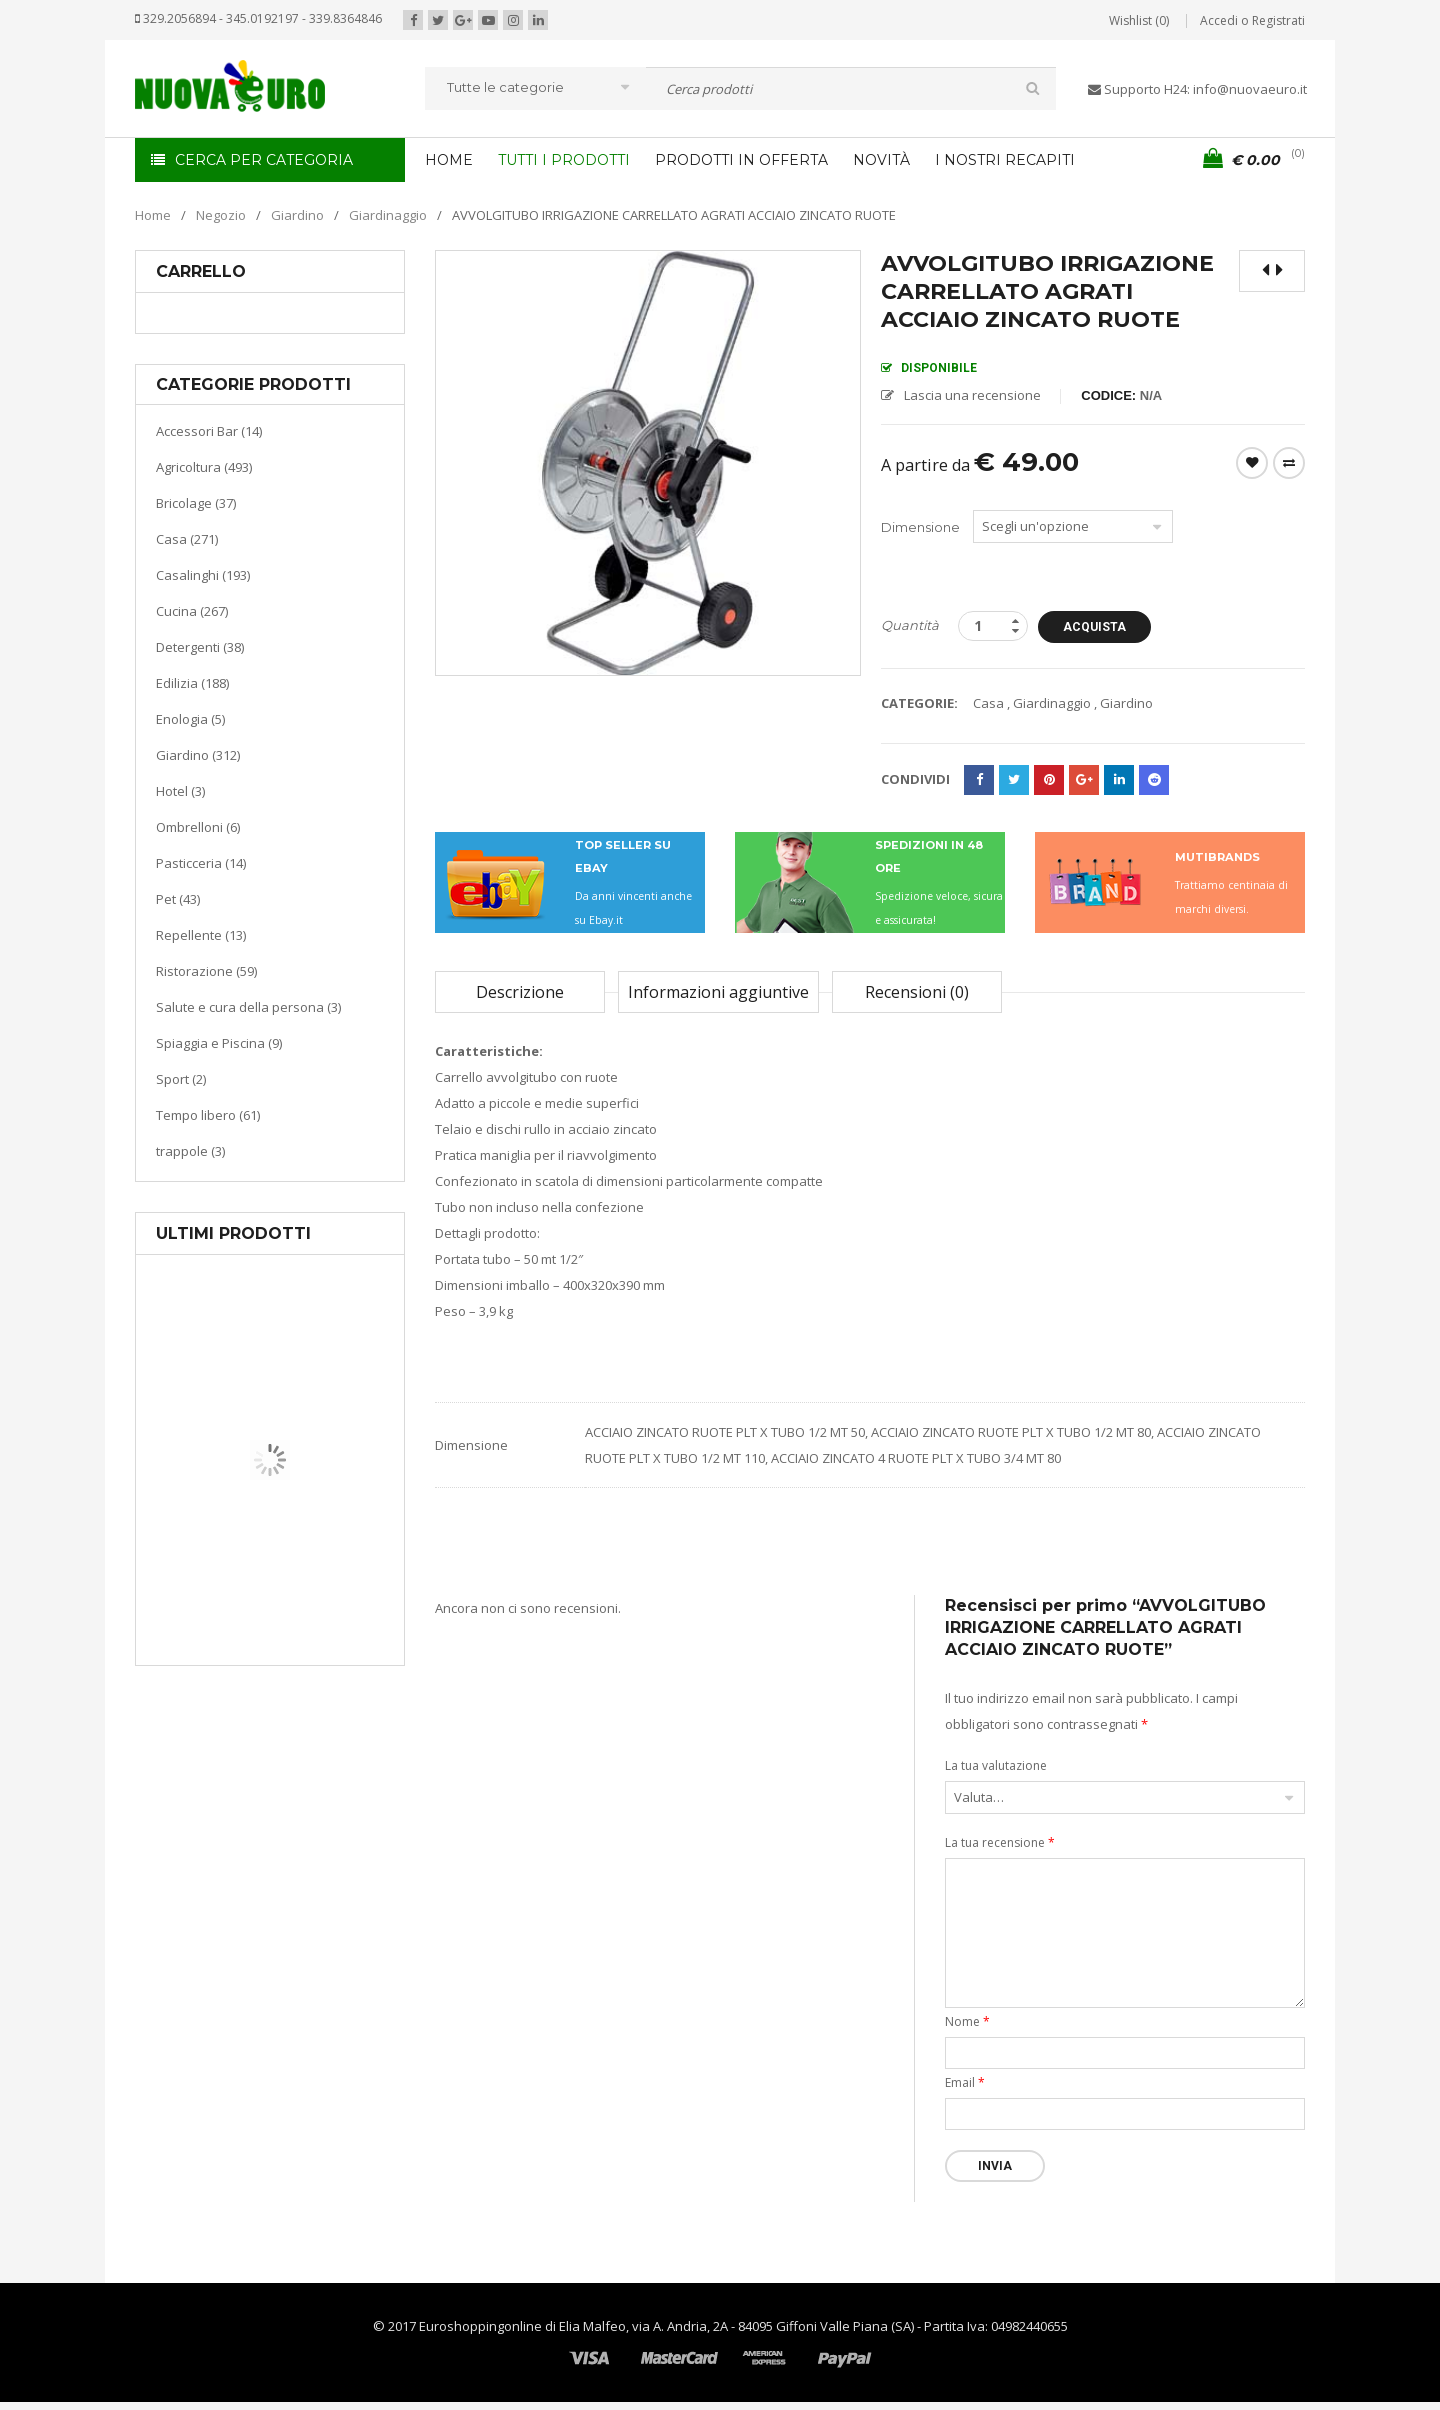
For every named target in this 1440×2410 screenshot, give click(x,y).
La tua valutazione (996, 1765)
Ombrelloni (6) (198, 827)
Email (965, 2082)
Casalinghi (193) (203, 575)
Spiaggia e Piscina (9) (219, 1043)
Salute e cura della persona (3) (248, 1007)
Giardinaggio (388, 215)
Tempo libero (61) (208, 1115)
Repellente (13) (201, 935)
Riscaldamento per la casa (317, 1589)
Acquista (1103, 627)
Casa (266, 1564)
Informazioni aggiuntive (718, 992)
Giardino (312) (198, 755)
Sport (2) (181, 1079)
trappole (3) (190, 1151)
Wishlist (1252, 463)
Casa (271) (187, 539)
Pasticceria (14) (201, 863)
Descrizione (520, 992)
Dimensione (920, 527)
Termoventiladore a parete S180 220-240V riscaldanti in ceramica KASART (316, 1650)
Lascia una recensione (972, 395)
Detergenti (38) (200, 647)
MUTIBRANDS (1217, 857)
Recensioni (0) (917, 992)
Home (153, 215)
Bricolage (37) (196, 503)
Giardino (297, 215)
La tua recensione (1000, 1842)
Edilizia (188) (192, 683)
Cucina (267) (192, 611)
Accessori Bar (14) (209, 431)
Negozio (221, 215)
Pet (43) (178, 899)
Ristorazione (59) (206, 971)
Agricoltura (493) (204, 467)
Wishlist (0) (1139, 20)
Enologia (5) (190, 719)
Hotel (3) (180, 791)
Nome (967, 2021)
